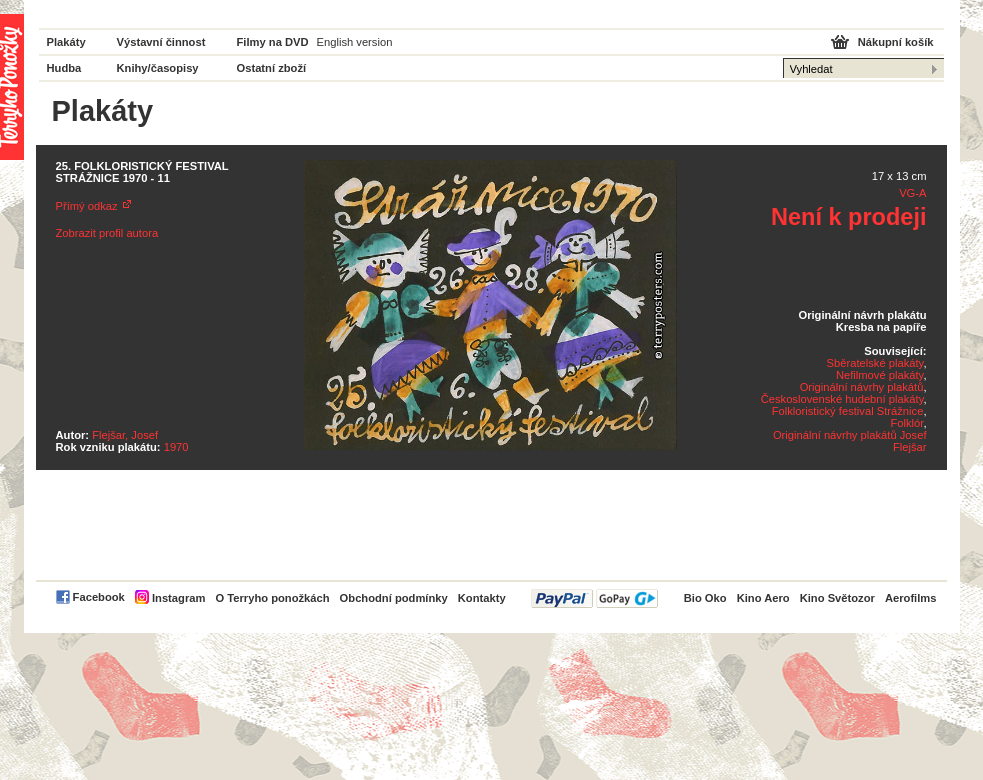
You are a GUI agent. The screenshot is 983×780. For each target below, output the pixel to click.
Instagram (178, 598)
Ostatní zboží (272, 68)
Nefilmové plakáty (879, 375)
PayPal (594, 598)
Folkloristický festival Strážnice (848, 411)
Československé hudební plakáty (842, 399)
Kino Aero (763, 598)
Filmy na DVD (273, 42)
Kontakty (482, 598)
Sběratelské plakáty (875, 363)
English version (355, 42)
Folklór (906, 423)
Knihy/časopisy (158, 68)
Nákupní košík (896, 42)
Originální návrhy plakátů (862, 387)
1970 (176, 447)
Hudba (64, 68)
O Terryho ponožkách (272, 598)
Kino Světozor (837, 598)
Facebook (99, 597)
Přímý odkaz (87, 206)
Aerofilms (911, 598)
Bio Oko (705, 598)
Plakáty (66, 42)
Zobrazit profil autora (107, 233)
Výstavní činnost (161, 42)
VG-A (912, 193)
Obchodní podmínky (394, 598)
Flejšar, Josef (125, 435)
